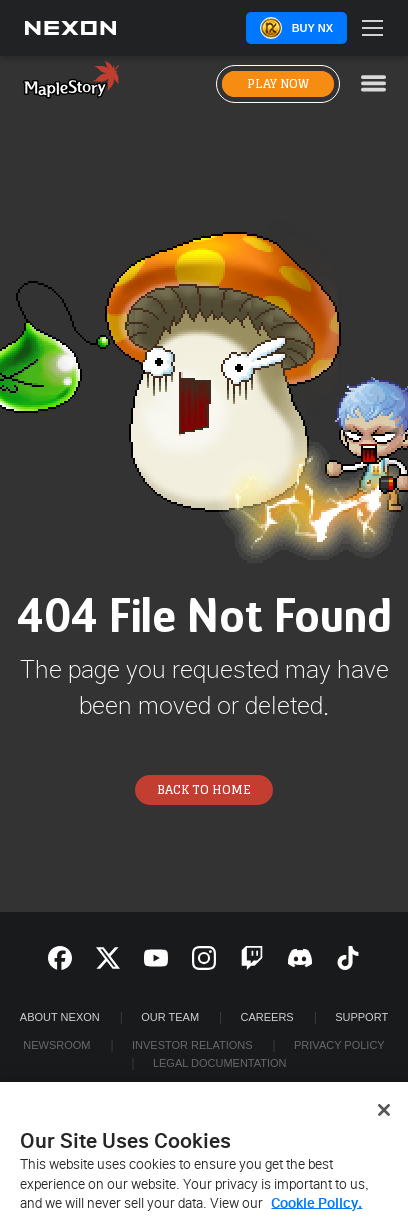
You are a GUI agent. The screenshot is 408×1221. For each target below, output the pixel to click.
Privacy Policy (339, 1045)
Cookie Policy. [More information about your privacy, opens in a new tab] (316, 1210)
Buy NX (312, 28)
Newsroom (56, 1045)
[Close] (384, 1117)
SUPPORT (361, 1017)
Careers (267, 1017)
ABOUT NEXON (60, 1017)
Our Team (170, 1017)
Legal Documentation (220, 1063)
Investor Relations (192, 1045)
